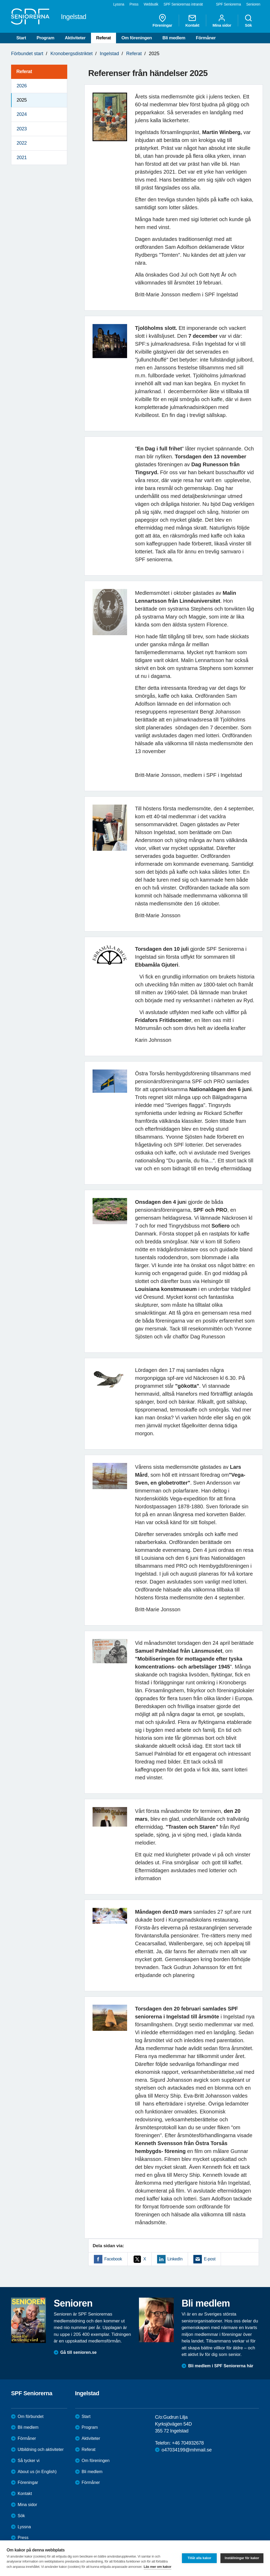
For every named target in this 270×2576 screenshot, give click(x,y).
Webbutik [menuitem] (151, 4)
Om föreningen (136, 37)
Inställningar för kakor (242, 2558)
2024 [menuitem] (22, 114)
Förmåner (206, 37)
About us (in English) (37, 2471)
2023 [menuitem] (22, 128)
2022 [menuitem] (22, 143)
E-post (209, 2259)
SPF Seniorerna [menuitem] (228, 4)
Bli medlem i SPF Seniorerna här (220, 2366)
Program (45, 37)
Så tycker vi (29, 2460)
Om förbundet (31, 2416)
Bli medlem (173, 37)
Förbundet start (27, 53)
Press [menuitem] (133, 4)
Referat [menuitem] (24, 71)
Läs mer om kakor (157, 2567)
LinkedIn (174, 2259)
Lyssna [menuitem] (118, 4)
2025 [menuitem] (22, 100)
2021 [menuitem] (22, 157)
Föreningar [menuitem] (162, 20)
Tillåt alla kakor (199, 2558)
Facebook (113, 2259)
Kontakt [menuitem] (192, 20)
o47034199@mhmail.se (187, 2450)
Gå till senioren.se (78, 2352)
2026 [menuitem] (22, 85)
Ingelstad (109, 53)
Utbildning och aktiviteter (41, 2449)
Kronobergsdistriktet (71, 53)
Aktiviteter (75, 37)
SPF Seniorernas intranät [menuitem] (183, 4)
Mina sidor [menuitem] (222, 20)
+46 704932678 (188, 2443)
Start (21, 37)
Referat (103, 37)
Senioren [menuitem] (253, 4)
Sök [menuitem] (248, 20)
